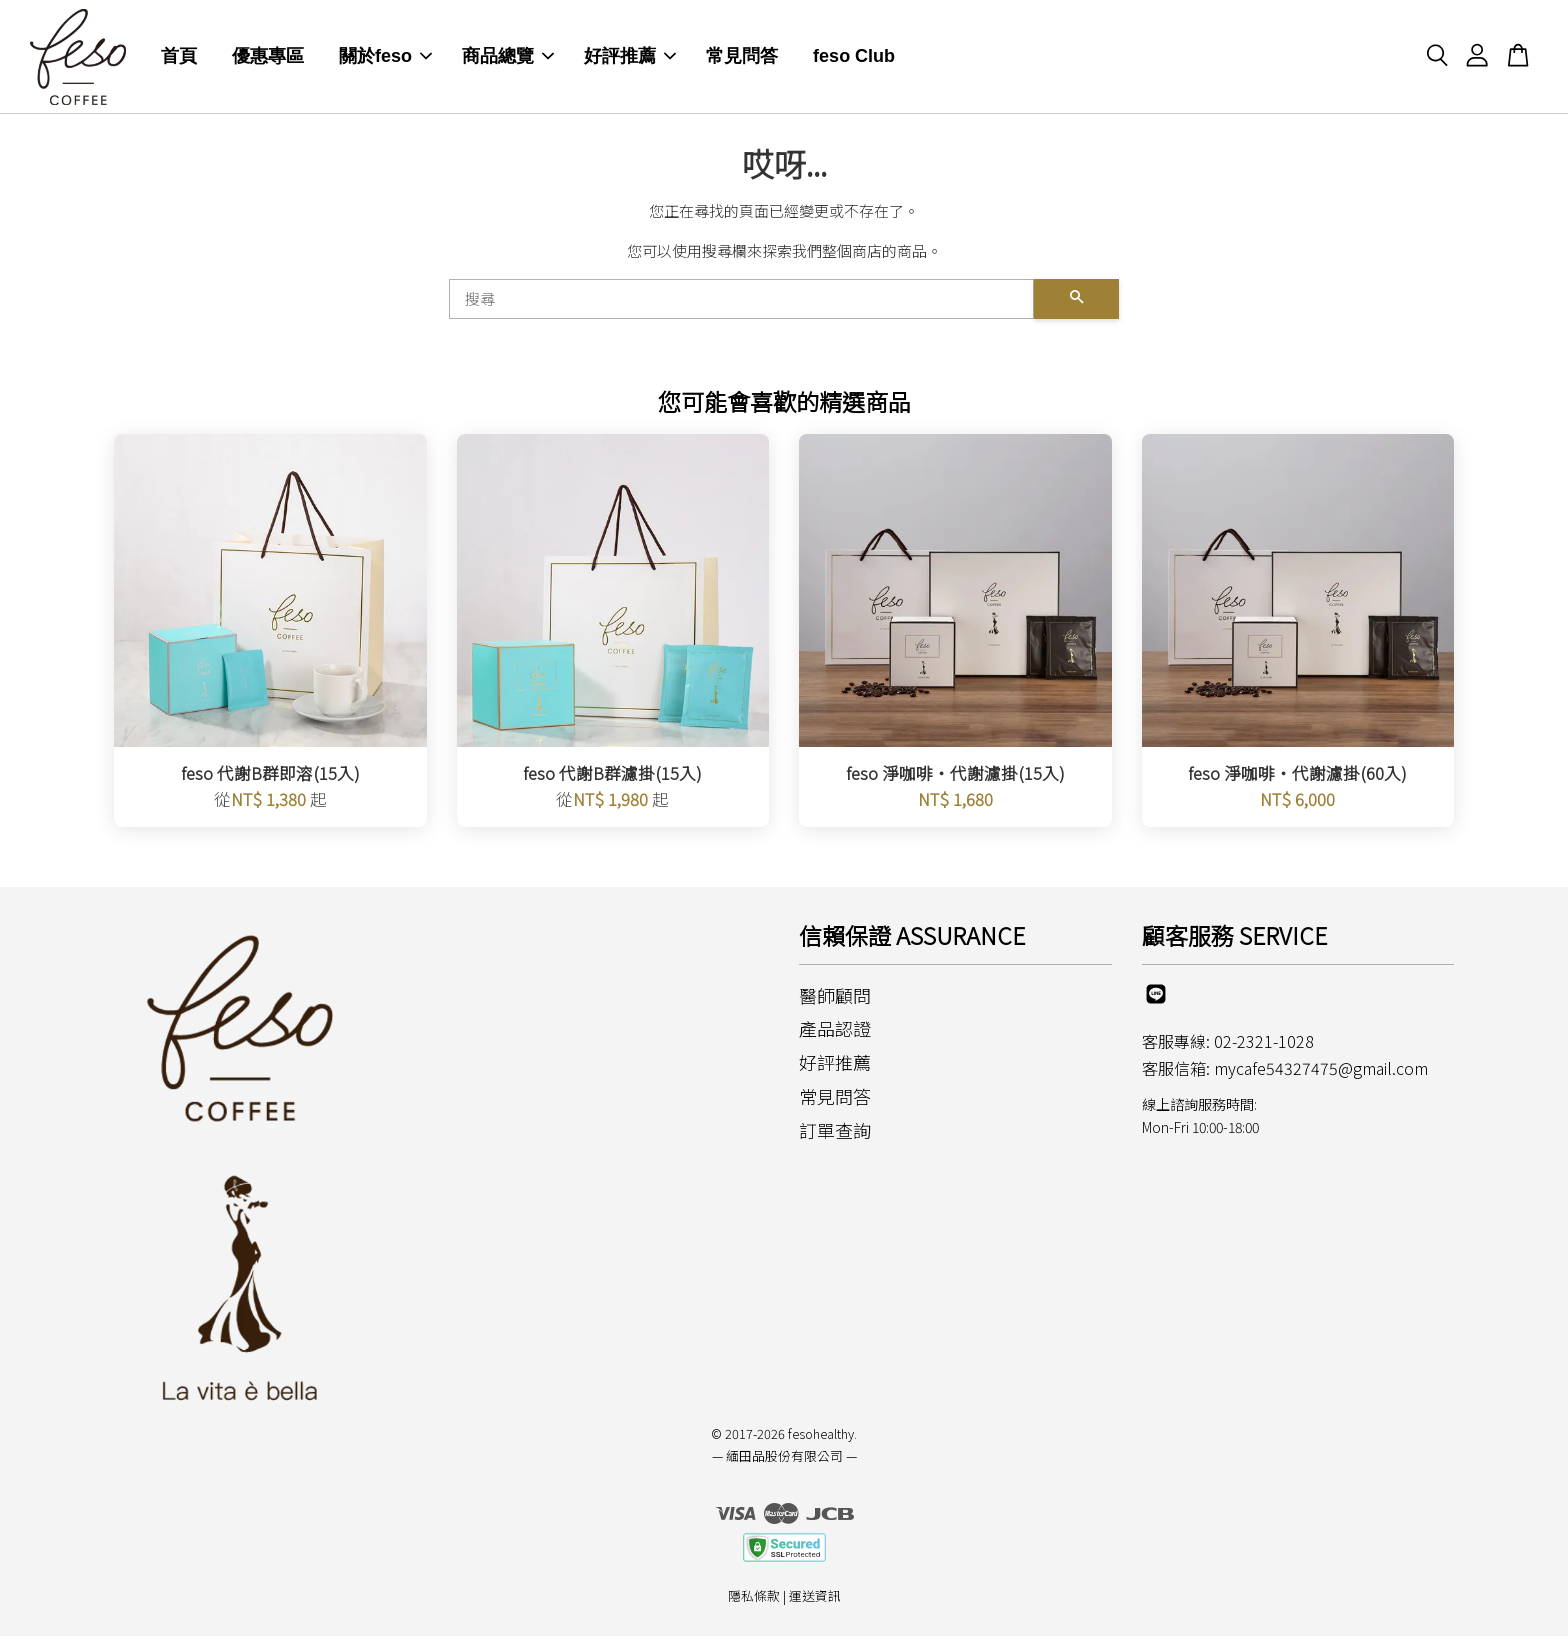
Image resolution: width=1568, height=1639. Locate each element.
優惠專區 (268, 58)
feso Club (854, 58)
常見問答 (742, 58)
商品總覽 (508, 58)
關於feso (385, 58)
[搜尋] (741, 301)
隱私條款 (754, 1597)
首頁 (179, 58)
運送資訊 (815, 1597)
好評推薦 (630, 58)
